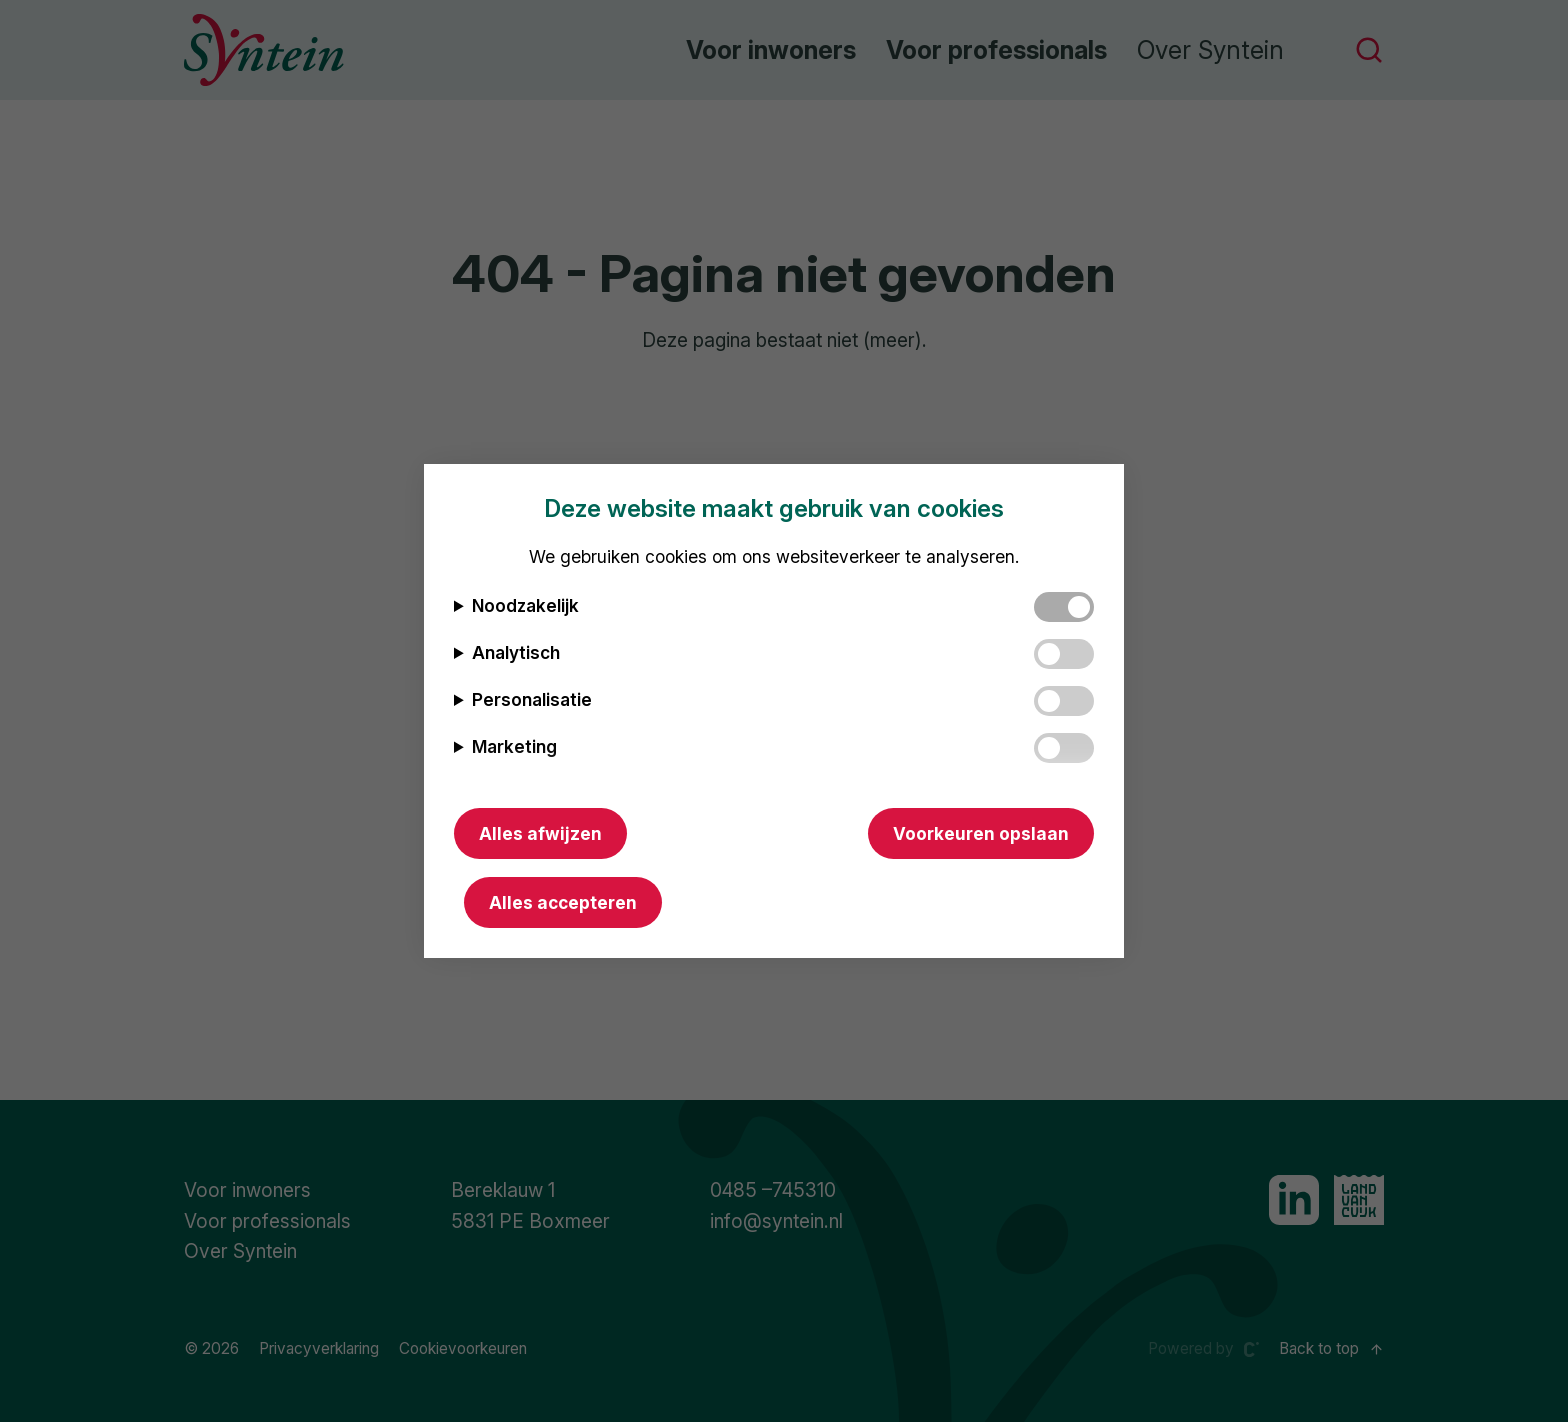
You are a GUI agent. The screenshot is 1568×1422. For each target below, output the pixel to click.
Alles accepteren (563, 902)
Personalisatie (532, 699)
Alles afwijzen (540, 833)
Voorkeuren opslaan (981, 833)
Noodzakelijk (525, 605)
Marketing (514, 746)
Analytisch (516, 652)
